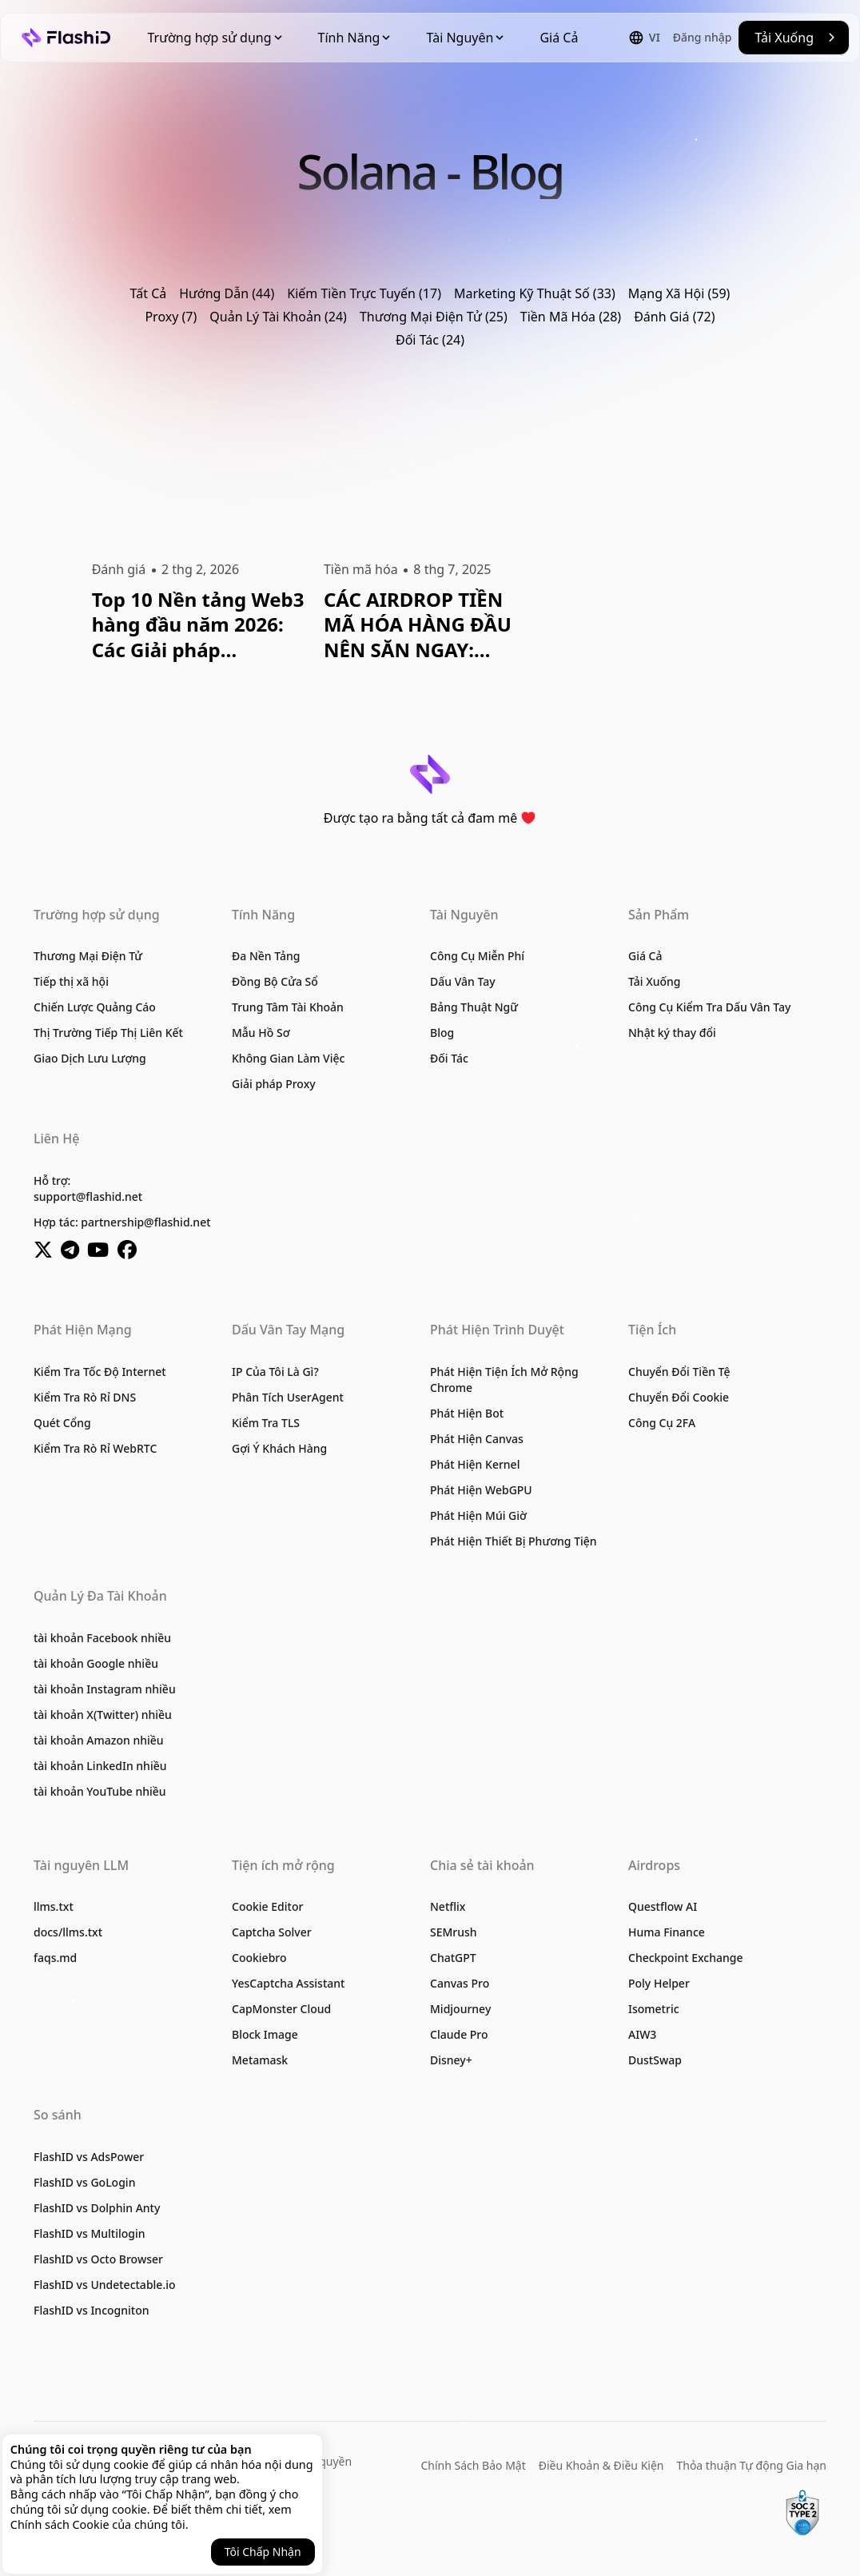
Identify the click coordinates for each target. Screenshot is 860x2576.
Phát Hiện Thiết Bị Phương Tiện (513, 1541)
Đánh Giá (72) (674, 316)
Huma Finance (666, 1932)
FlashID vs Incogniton (91, 2310)
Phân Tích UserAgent (288, 1397)
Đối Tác (449, 1058)
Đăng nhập (702, 37)
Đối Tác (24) (430, 340)
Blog (442, 1032)
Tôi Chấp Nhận (263, 2551)
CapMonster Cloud (281, 2008)
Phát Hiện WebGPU (481, 1489)
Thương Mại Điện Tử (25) (434, 316)
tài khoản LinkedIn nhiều (100, 1765)
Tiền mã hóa (361, 569)
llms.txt (54, 1906)
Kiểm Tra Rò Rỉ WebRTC (95, 1448)
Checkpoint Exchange (685, 1957)
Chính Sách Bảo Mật (473, 2465)
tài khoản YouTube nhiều (100, 1791)
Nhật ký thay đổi (672, 1032)
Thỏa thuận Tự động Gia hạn (751, 2465)
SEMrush (453, 1932)
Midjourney (460, 2008)
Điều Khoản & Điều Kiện (601, 2465)
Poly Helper (659, 1983)
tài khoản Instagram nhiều (105, 1689)
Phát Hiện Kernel (475, 1464)
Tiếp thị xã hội (71, 981)
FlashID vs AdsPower (89, 2156)
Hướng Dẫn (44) (226, 293)
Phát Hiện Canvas (477, 1438)
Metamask (260, 2060)
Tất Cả (148, 293)
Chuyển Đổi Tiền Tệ (679, 1371)
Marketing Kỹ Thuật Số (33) (534, 293)
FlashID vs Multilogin (89, 2233)
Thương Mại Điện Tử (88, 955)
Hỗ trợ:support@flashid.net (88, 1188)
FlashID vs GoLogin (84, 2182)
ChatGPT (453, 1957)
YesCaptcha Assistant (288, 1983)
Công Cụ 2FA (661, 1422)
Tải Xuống (654, 981)
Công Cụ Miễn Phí (477, 955)
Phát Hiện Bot (467, 1413)
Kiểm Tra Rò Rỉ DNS (85, 1397)
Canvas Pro (459, 1983)
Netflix (447, 1906)
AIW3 (642, 2034)
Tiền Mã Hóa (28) (570, 316)
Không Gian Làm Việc (288, 1058)
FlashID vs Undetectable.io (105, 2284)
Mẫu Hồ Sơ (261, 1032)
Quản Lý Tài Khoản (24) (278, 316)
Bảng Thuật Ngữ (474, 1007)
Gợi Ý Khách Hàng (279, 1448)
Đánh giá (119, 569)
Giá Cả (558, 37)
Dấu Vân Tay (463, 981)
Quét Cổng (62, 1422)
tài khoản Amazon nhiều (99, 1740)
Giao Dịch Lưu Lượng (90, 1058)
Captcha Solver (272, 1932)
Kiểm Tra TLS (266, 1422)
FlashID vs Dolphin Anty (97, 2207)
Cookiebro (259, 1957)
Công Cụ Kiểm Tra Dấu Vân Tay (709, 1007)
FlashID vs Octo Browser (98, 2259)
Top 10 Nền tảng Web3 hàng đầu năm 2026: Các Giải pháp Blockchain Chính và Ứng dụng (198, 624)
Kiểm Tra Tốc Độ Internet (100, 1371)
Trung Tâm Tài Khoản (288, 1007)
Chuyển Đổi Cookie (678, 1397)
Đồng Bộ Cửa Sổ (275, 981)
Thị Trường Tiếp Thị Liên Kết (108, 1032)
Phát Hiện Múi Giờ (478, 1515)
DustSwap (655, 2060)
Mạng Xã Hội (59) (679, 293)
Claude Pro (459, 2034)
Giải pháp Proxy (274, 1083)
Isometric (653, 2008)
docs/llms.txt (68, 1932)
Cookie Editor (267, 1906)
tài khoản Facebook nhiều (102, 1637)
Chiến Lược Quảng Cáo (95, 1007)
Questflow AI (662, 1906)
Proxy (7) (171, 316)
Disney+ (451, 2060)
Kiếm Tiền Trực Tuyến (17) (364, 293)
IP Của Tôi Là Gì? (275, 1371)
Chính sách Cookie (59, 2524)
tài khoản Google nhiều (96, 1663)
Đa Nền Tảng (266, 955)
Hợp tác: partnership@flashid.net (122, 1222)
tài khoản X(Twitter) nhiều (103, 1714)
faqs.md (55, 1957)
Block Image (265, 2034)
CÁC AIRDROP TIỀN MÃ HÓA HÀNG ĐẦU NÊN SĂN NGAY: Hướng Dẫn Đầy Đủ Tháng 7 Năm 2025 (418, 624)
